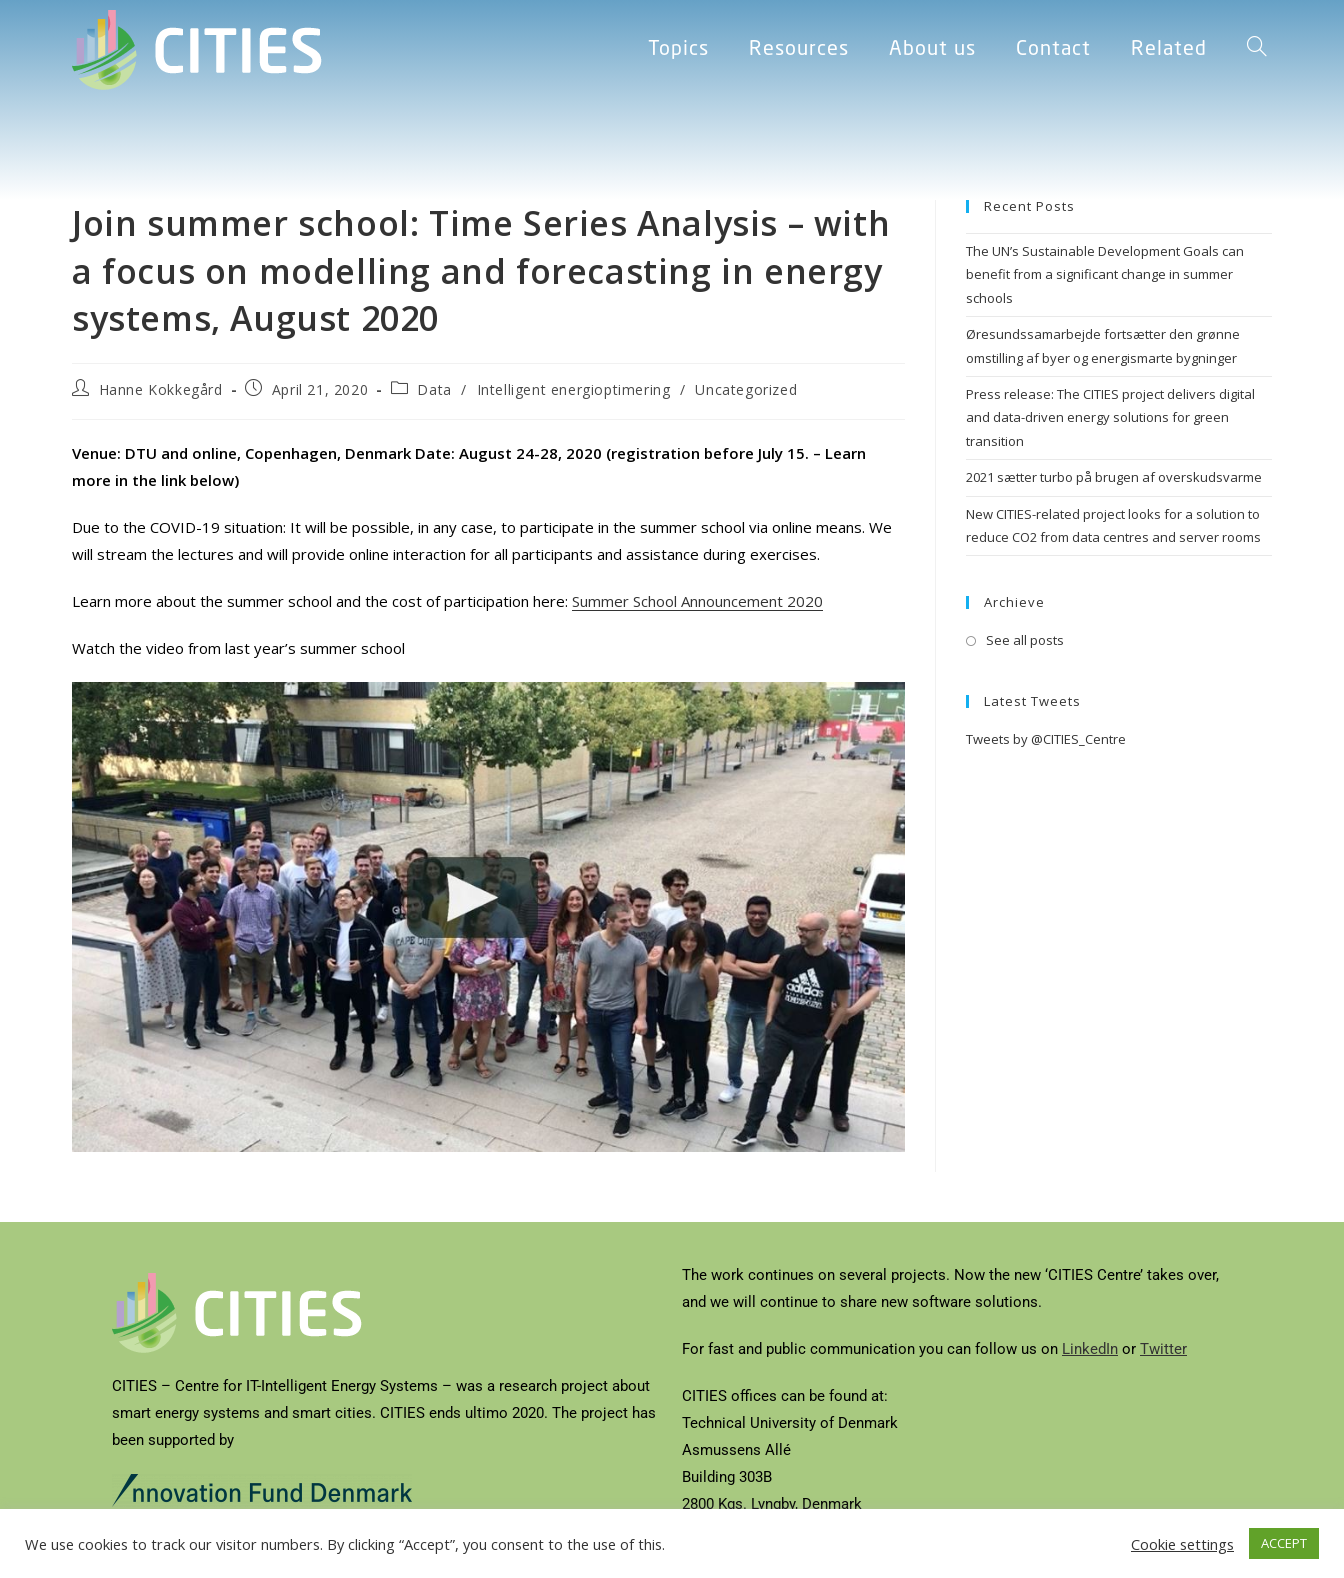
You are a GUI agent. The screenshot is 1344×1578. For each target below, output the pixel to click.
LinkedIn (1090, 1349)
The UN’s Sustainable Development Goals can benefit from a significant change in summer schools (1105, 274)
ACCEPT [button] (1284, 1543)
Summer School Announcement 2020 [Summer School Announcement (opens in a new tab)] (697, 601)
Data (434, 389)
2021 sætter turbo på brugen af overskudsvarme (1114, 477)
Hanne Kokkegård (161, 389)
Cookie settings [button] (1182, 1544)
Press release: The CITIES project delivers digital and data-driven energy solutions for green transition (1110, 417)
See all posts (1025, 640)
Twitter (1163, 1349)
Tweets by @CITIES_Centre (1046, 739)
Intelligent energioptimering (574, 389)
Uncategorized (746, 389)
